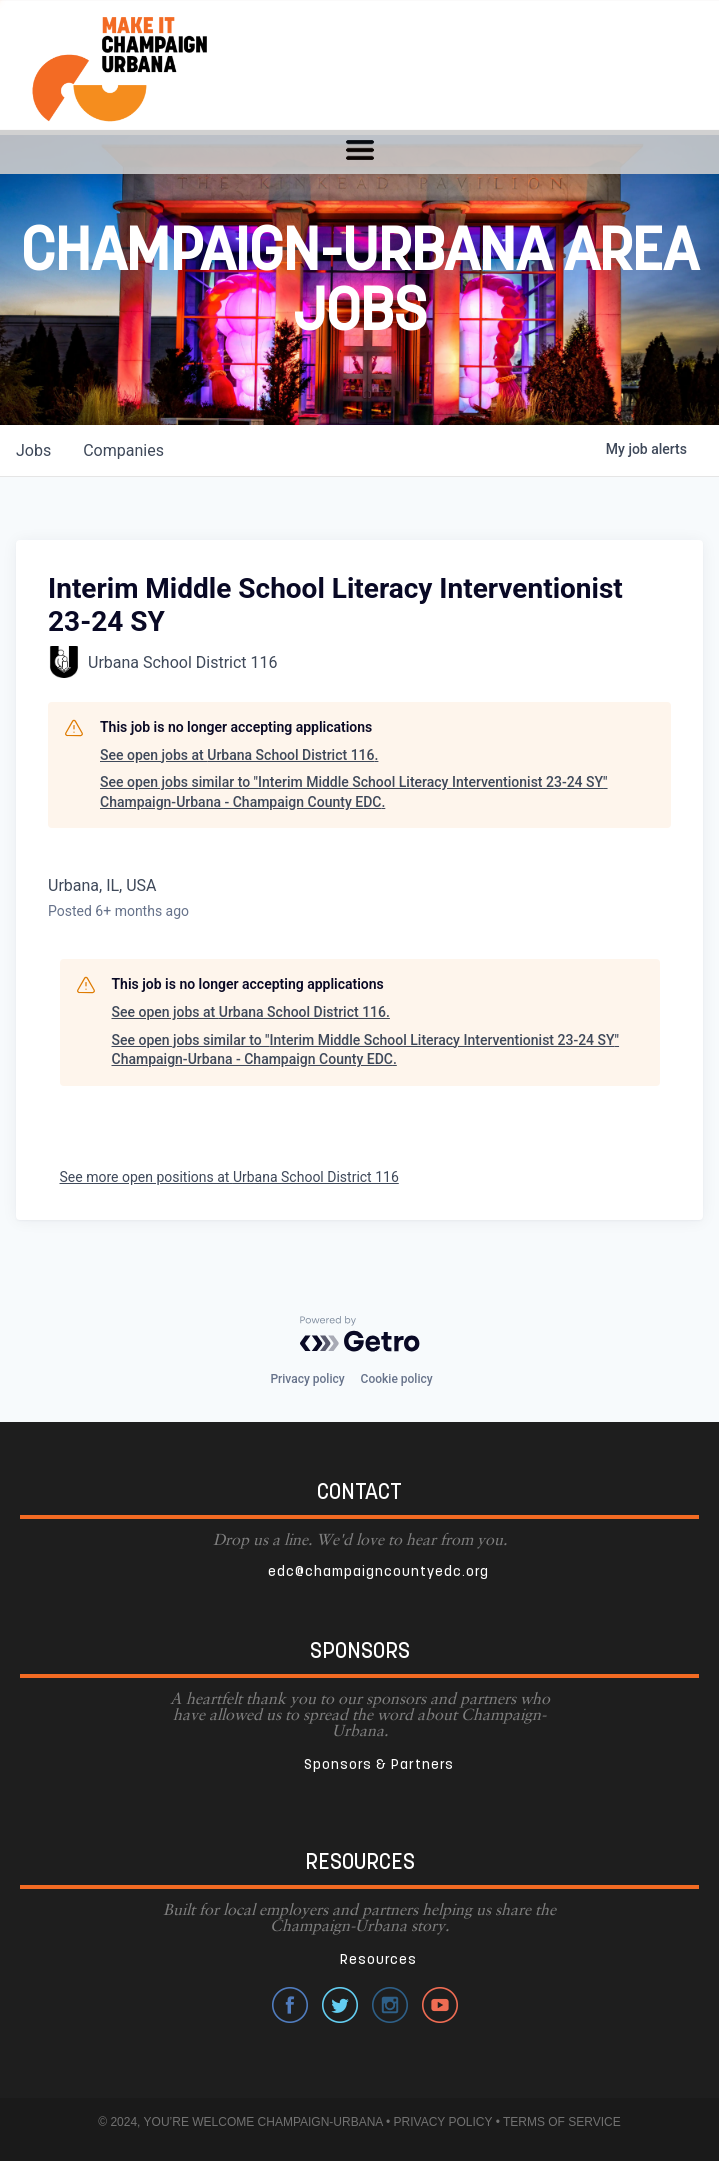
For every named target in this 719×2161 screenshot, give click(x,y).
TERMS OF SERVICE (562, 2122)
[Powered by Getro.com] (360, 1334)
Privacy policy (307, 1379)
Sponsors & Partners (379, 1765)
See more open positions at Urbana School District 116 (229, 1177)
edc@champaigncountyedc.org (378, 1572)
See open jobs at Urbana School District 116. (239, 755)
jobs (33, 450)
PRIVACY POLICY (443, 2122)
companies (123, 450)
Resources (378, 1960)
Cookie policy (397, 1379)
